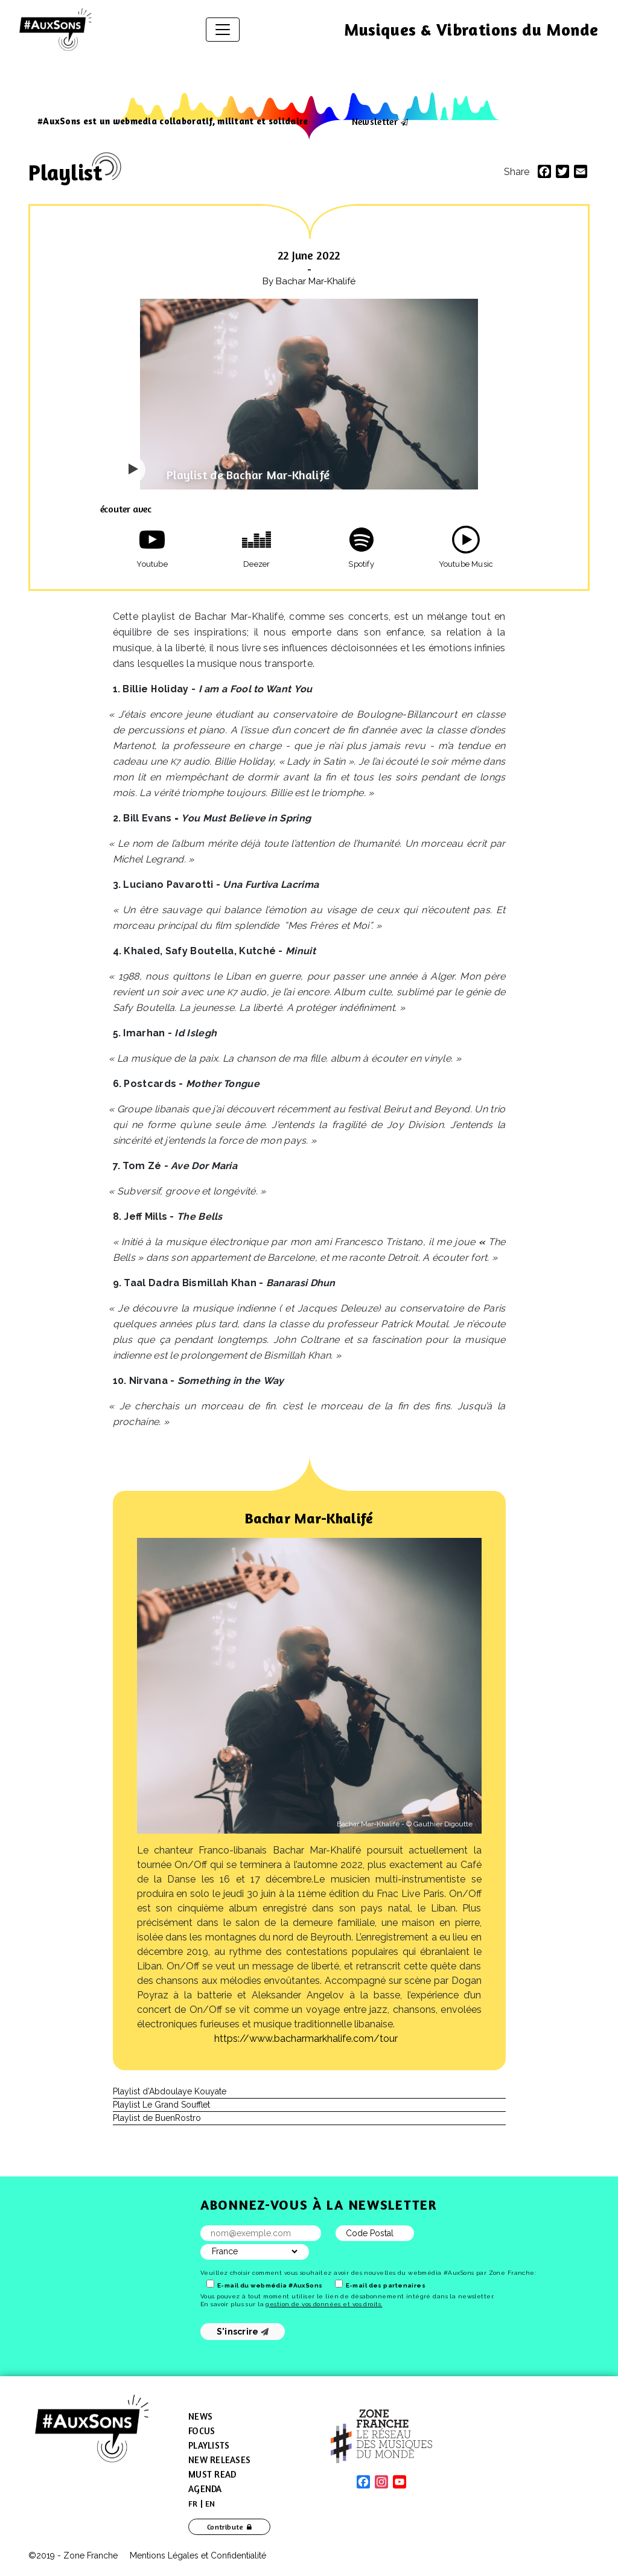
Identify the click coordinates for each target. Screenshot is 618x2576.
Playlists (208, 2445)
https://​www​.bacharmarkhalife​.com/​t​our (306, 2038)
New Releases (219, 2460)
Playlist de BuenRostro (157, 2118)
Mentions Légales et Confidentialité (198, 2555)
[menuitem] (193, 2503)
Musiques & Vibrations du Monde (471, 29)
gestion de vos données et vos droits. (324, 2304)
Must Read (212, 2474)
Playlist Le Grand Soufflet (161, 2104)
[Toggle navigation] (223, 30)
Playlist (65, 172)
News (200, 2416)
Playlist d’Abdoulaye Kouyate (169, 2091)
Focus (201, 2431)
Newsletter (375, 121)
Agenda (205, 2489)
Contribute (225, 2526)
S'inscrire (243, 2331)
